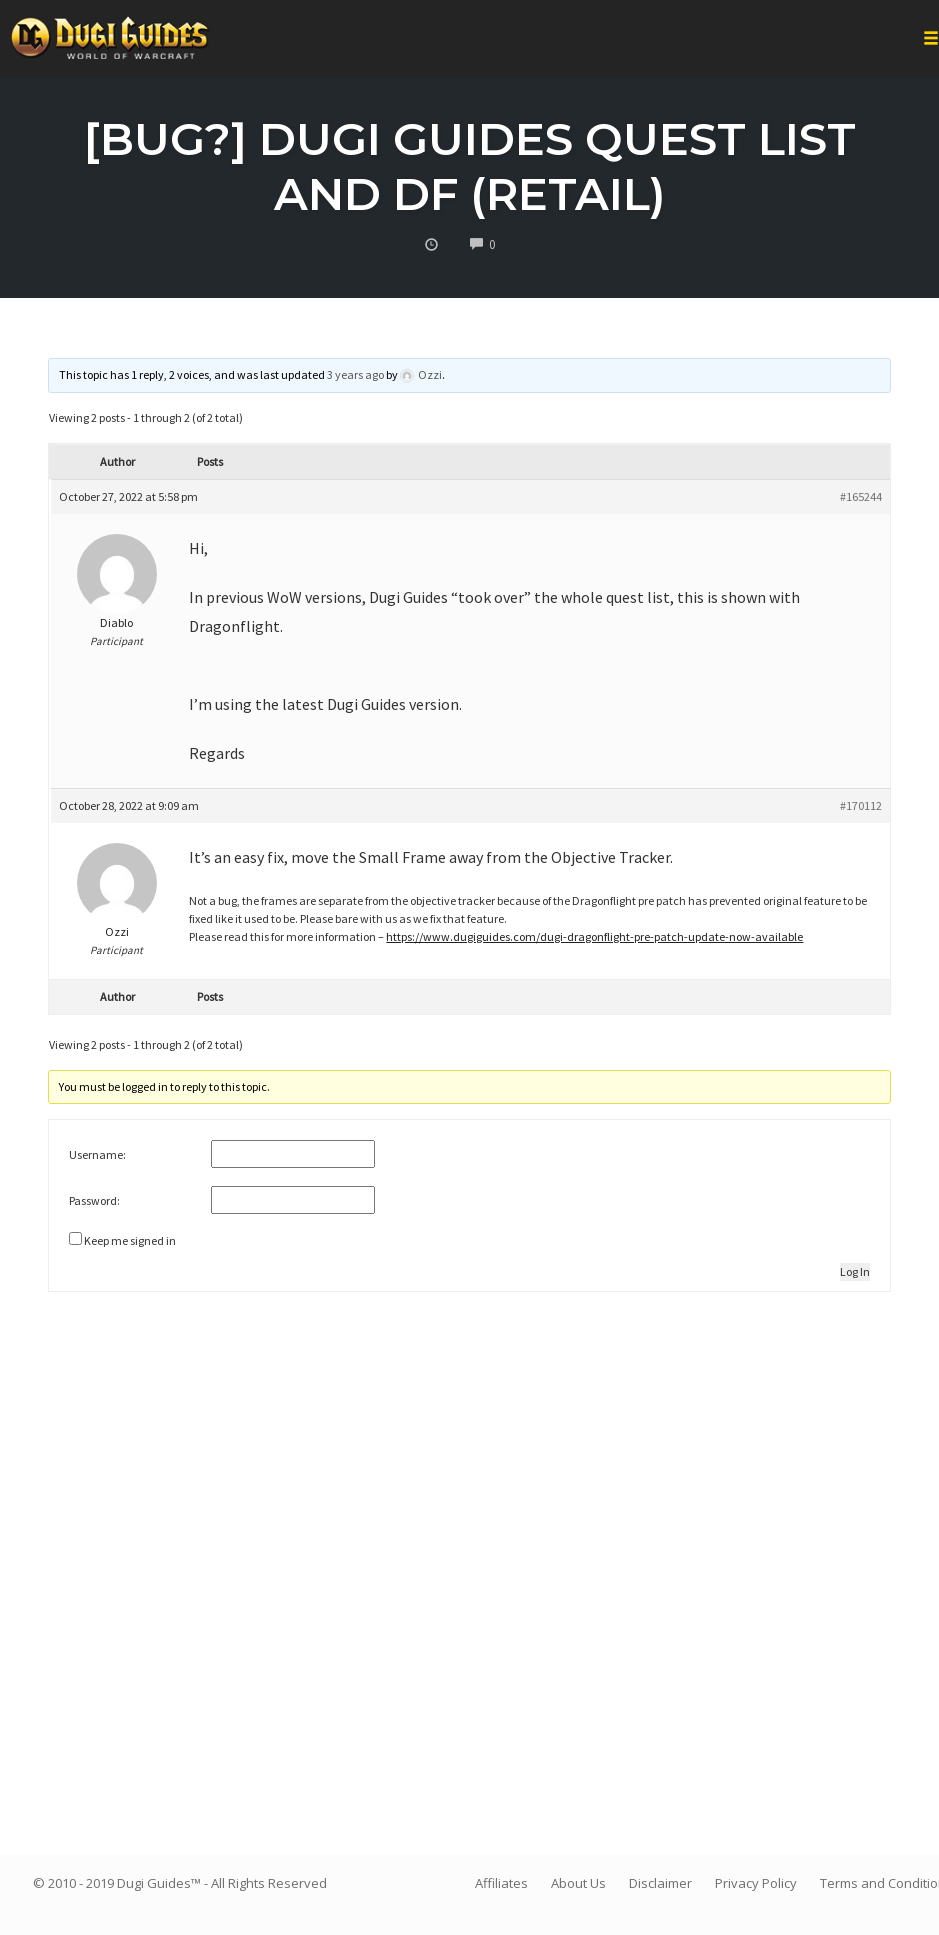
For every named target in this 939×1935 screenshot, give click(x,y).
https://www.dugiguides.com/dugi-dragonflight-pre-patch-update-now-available (594, 936)
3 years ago (355, 374)
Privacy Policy (756, 1883)
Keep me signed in (130, 1240)
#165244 (861, 496)
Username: (97, 1154)
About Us (578, 1883)
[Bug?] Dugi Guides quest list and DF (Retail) (470, 166)
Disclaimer (660, 1883)
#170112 (861, 805)
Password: (94, 1200)
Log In (855, 1271)
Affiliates (501, 1883)
